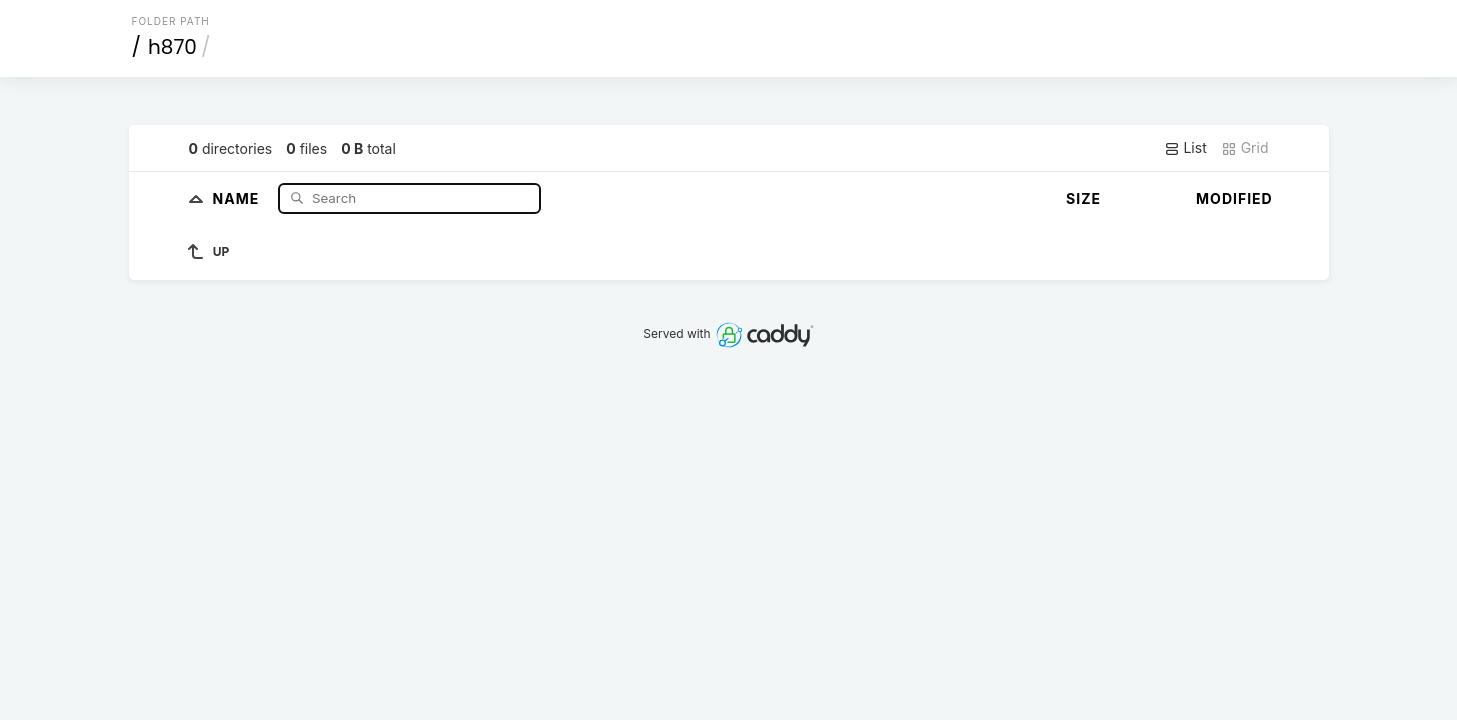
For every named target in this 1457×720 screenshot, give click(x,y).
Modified (1234, 198)
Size (1083, 198)
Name (238, 197)
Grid (1245, 148)
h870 (172, 47)
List (1185, 148)
